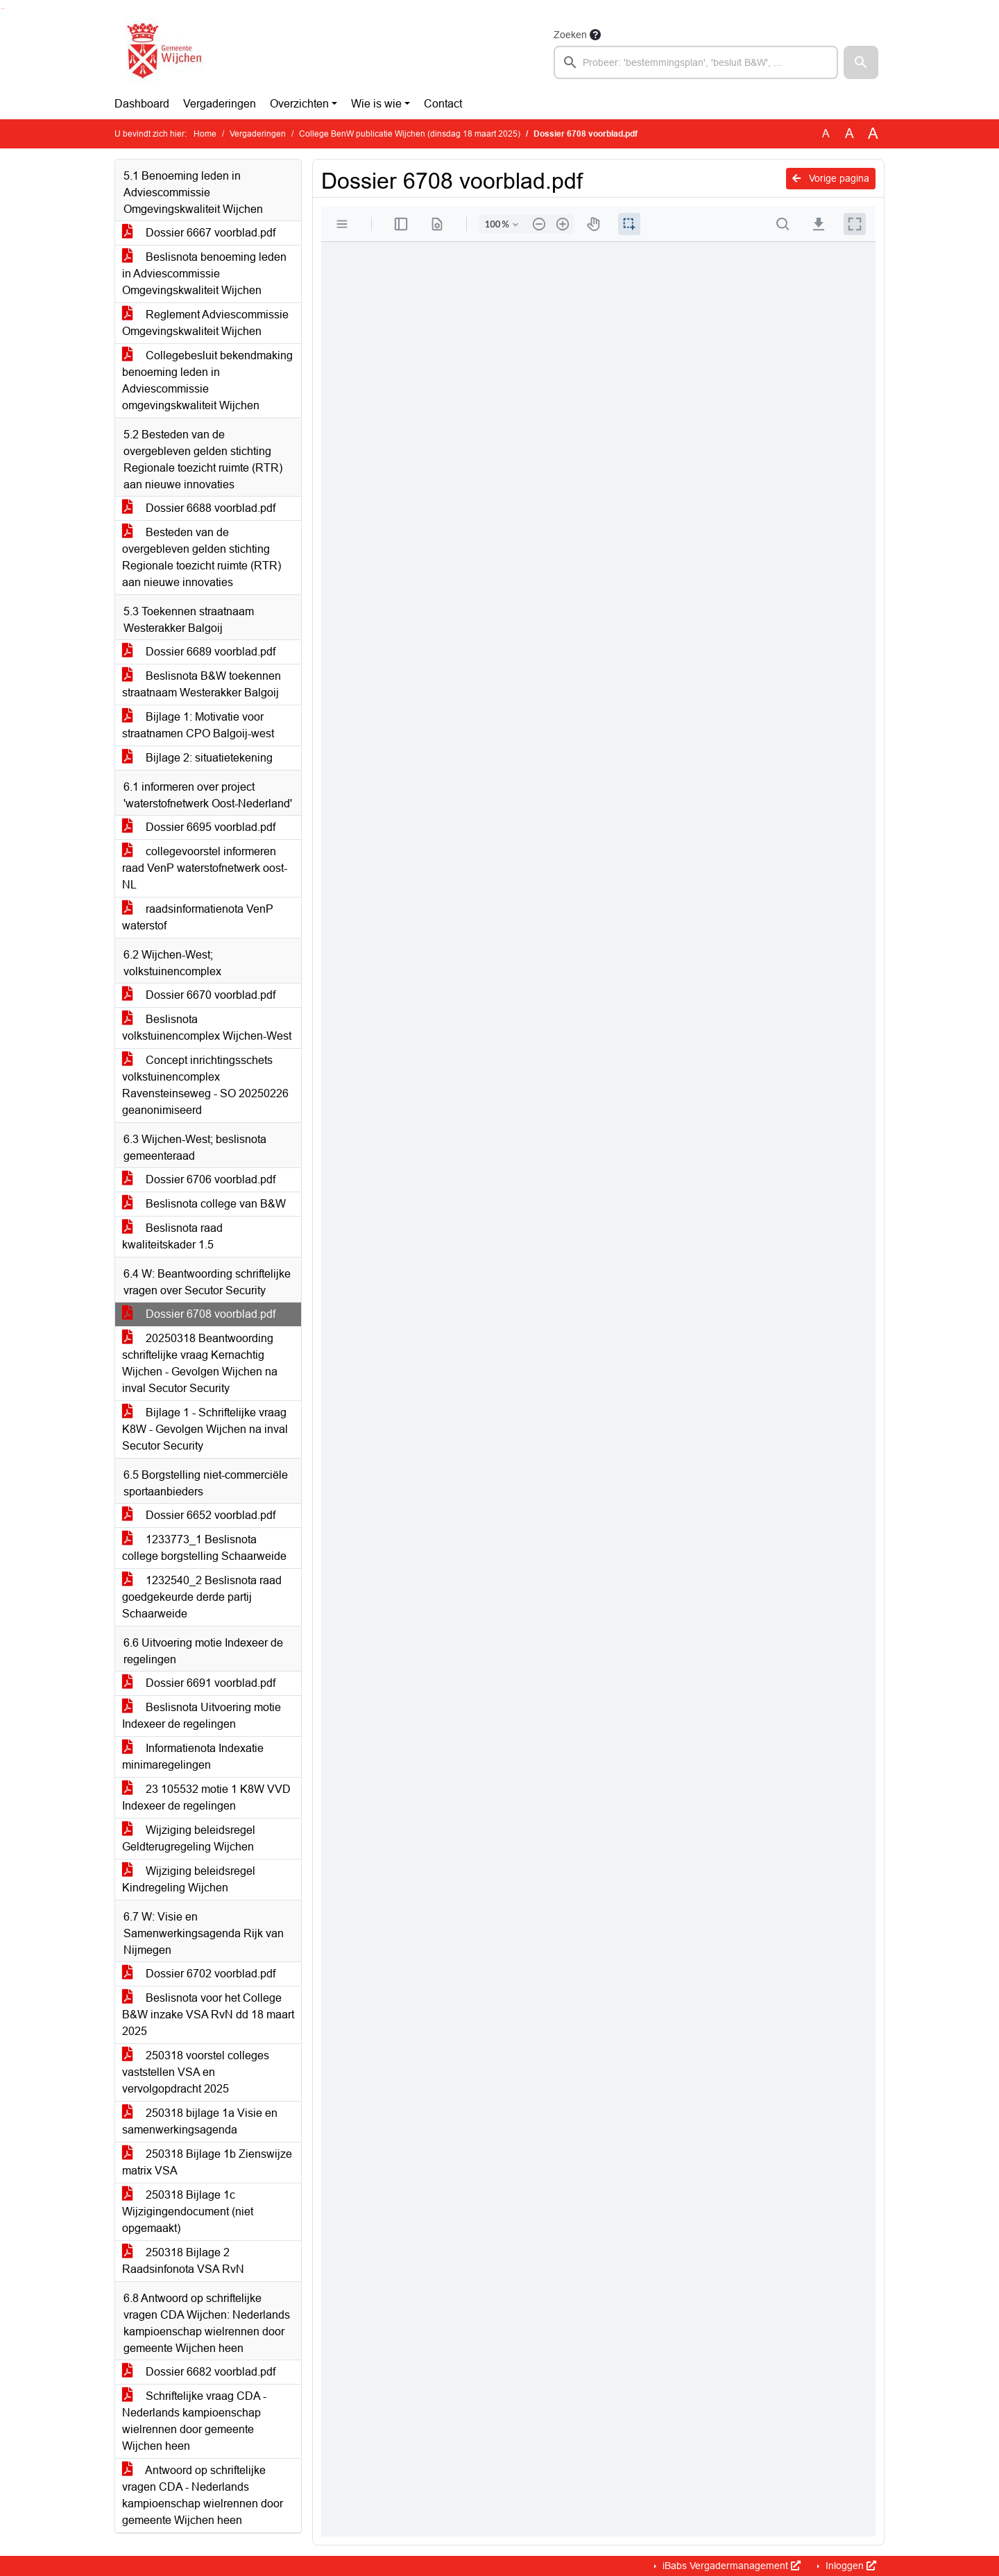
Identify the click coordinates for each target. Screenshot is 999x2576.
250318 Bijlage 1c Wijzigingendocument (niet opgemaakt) (187, 2211)
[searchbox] (696, 62)
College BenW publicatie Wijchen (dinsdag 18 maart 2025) (409, 134)
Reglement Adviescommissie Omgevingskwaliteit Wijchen (205, 323)
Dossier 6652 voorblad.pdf (198, 1515)
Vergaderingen (219, 104)
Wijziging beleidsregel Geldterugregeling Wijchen (188, 1838)
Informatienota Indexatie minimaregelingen (193, 1756)
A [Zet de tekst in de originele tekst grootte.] (826, 133)
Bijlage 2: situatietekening (197, 758)
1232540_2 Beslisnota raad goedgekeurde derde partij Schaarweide (202, 1597)
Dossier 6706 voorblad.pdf (198, 1179)
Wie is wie (376, 104)
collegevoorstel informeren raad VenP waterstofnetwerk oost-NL (204, 868)
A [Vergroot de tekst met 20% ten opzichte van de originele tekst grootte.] (849, 133)
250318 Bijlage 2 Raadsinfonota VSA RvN (183, 2261)
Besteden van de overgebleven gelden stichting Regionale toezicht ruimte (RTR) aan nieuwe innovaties (201, 557)
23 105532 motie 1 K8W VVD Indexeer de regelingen (206, 1797)
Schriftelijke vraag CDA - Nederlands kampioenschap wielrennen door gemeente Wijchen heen (194, 2421)
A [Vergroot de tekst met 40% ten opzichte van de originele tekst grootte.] (873, 134)
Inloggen (849, 2565)
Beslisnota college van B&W (204, 1204)
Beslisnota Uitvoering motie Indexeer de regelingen (201, 1715)
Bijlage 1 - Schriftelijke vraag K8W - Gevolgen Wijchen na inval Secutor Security (205, 1429)
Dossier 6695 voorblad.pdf (198, 827)
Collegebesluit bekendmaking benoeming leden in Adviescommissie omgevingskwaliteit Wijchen (207, 380)
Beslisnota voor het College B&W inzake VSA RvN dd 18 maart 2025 (208, 2014)
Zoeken (570, 34)
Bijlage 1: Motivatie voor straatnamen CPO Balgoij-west (198, 725)
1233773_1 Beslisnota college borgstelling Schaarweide (204, 1548)
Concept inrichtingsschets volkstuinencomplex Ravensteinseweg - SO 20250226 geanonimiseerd (205, 1085)
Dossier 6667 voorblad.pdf (198, 233)
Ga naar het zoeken (1, 8)
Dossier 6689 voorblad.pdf (198, 652)
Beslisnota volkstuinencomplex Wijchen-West (206, 1027)
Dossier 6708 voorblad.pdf (198, 1314)
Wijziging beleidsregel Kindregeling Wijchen (188, 1879)
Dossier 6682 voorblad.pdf (198, 2372)
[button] (861, 62)
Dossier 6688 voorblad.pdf (198, 508)
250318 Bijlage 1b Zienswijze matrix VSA (207, 2162)
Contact (443, 104)
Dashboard (141, 104)
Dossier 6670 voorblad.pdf (198, 995)
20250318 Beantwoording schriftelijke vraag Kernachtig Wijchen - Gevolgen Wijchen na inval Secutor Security (200, 1363)
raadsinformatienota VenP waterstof (197, 917)
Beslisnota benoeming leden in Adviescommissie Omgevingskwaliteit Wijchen (204, 273)
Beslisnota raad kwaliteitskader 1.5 (172, 1236)
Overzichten (299, 104)
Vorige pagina (830, 178)
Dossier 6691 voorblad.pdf (198, 1683)
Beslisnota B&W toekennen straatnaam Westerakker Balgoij (201, 684)
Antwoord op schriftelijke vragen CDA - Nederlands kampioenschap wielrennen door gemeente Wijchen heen (202, 2495)
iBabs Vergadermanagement (730, 2565)
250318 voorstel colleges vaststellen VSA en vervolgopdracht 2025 (195, 2072)
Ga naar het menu (3, 8)
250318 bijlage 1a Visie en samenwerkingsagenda (200, 2121)
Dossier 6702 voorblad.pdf (198, 1974)
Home (205, 134)
